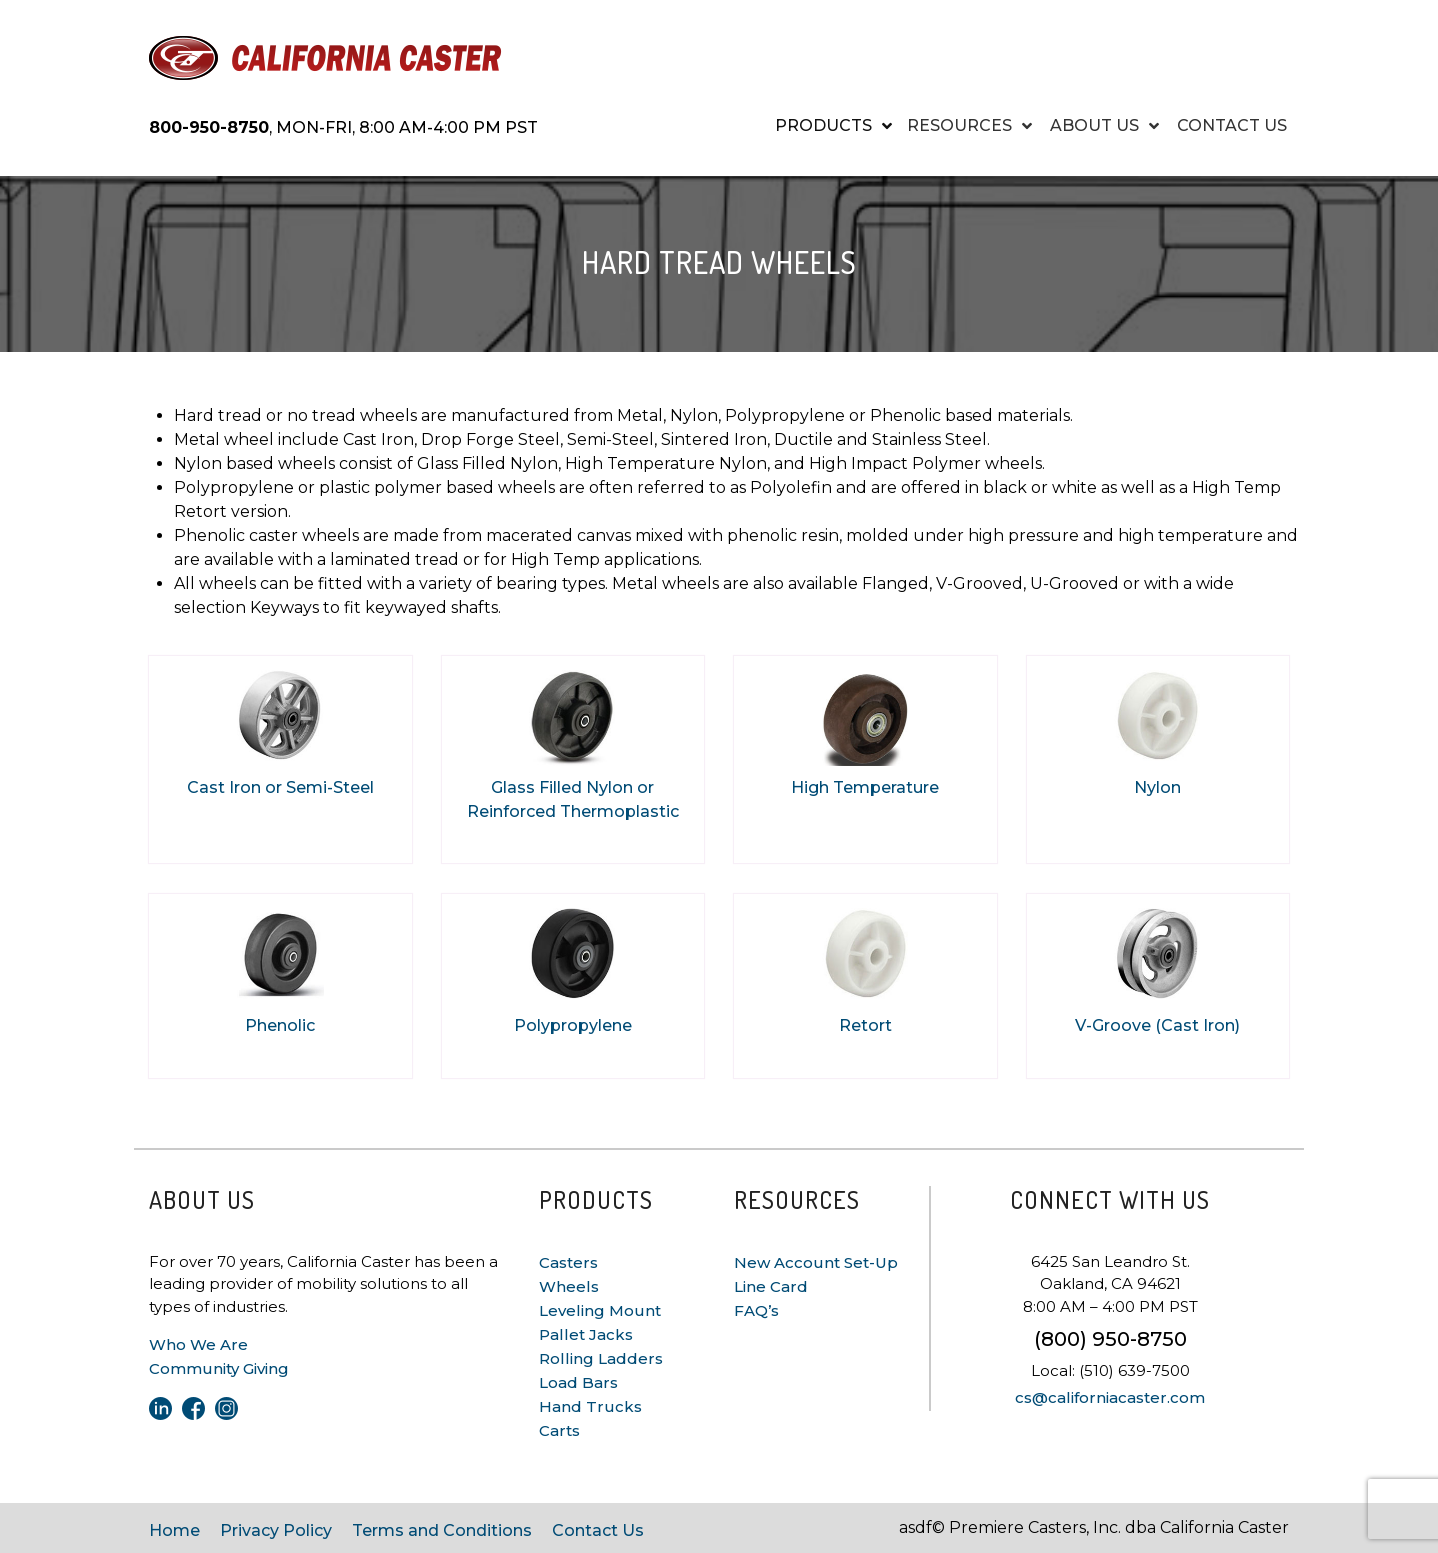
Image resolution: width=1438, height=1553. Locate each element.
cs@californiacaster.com (1110, 1397)
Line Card (771, 1286)
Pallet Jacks (586, 1334)
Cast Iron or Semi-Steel (280, 787)
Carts (559, 1430)
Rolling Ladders (601, 1358)
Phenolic (280, 1025)
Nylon (1157, 787)
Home (174, 1530)
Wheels (569, 1286)
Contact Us (598, 1530)
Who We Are (198, 1344)
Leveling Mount (600, 1310)
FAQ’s (756, 1310)
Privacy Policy (276, 1530)
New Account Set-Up (816, 1262)
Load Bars (578, 1382)
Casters (568, 1262)
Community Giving (219, 1368)
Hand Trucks (590, 1406)
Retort (865, 1025)
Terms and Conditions (442, 1530)
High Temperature (865, 787)
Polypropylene (573, 1025)
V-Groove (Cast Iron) (1157, 1025)
